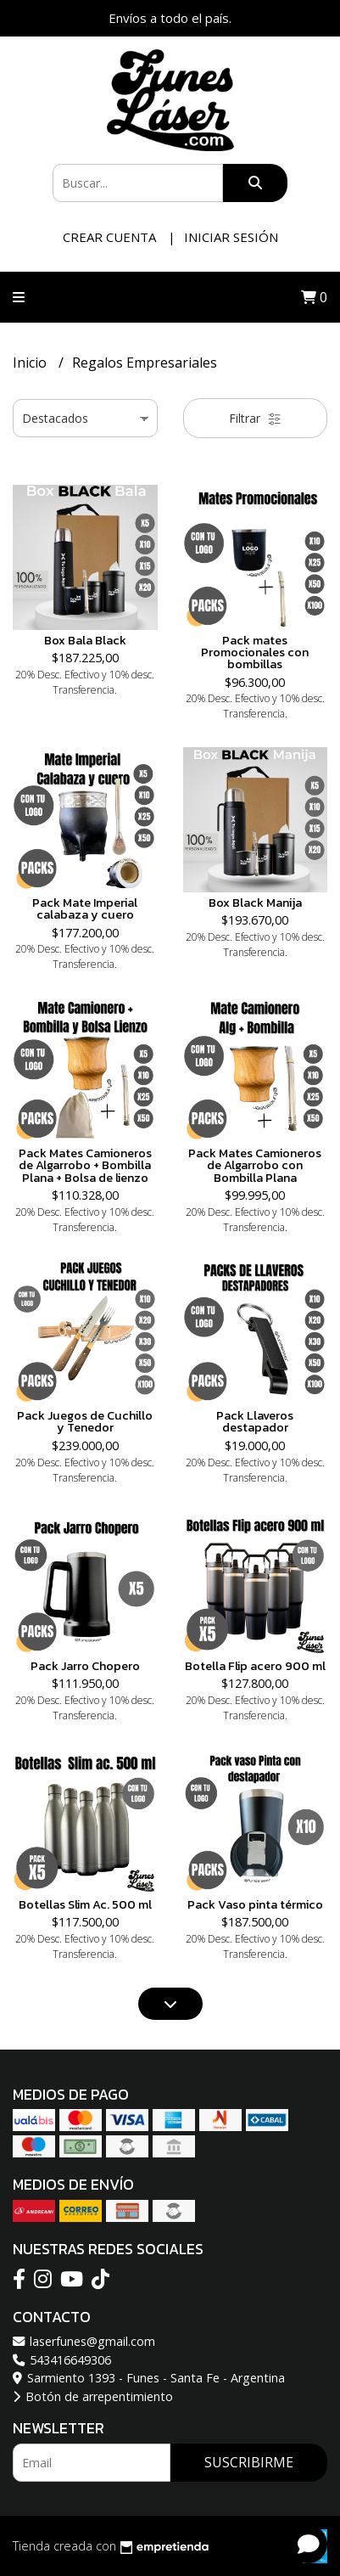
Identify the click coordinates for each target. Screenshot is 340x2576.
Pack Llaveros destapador (254, 1421)
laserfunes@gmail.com (84, 2341)
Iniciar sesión (231, 236)
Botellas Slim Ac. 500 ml (85, 1904)
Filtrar (255, 418)
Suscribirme (248, 2462)
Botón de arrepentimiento (93, 2396)
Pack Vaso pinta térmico (255, 1904)
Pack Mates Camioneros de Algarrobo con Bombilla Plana (254, 1165)
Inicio (31, 362)
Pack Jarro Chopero (85, 1665)
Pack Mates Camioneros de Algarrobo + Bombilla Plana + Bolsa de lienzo (85, 1165)
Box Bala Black (85, 640)
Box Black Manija (255, 902)
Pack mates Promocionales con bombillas (255, 652)
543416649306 (62, 2360)
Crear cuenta (109, 236)
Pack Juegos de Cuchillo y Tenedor (85, 1421)
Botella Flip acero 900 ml (255, 1665)
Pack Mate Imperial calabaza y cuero (84, 908)
